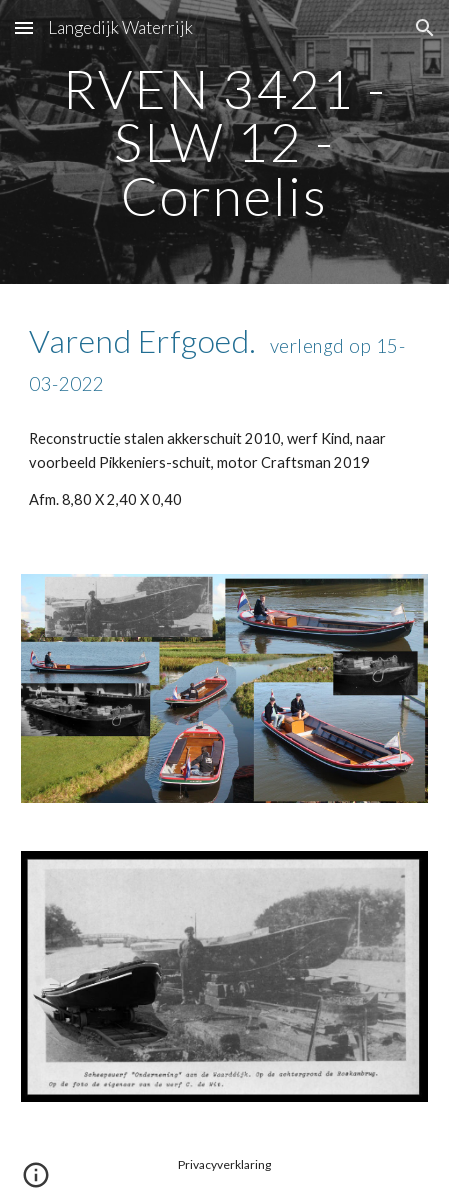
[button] (24, 27)
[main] (224, 142)
